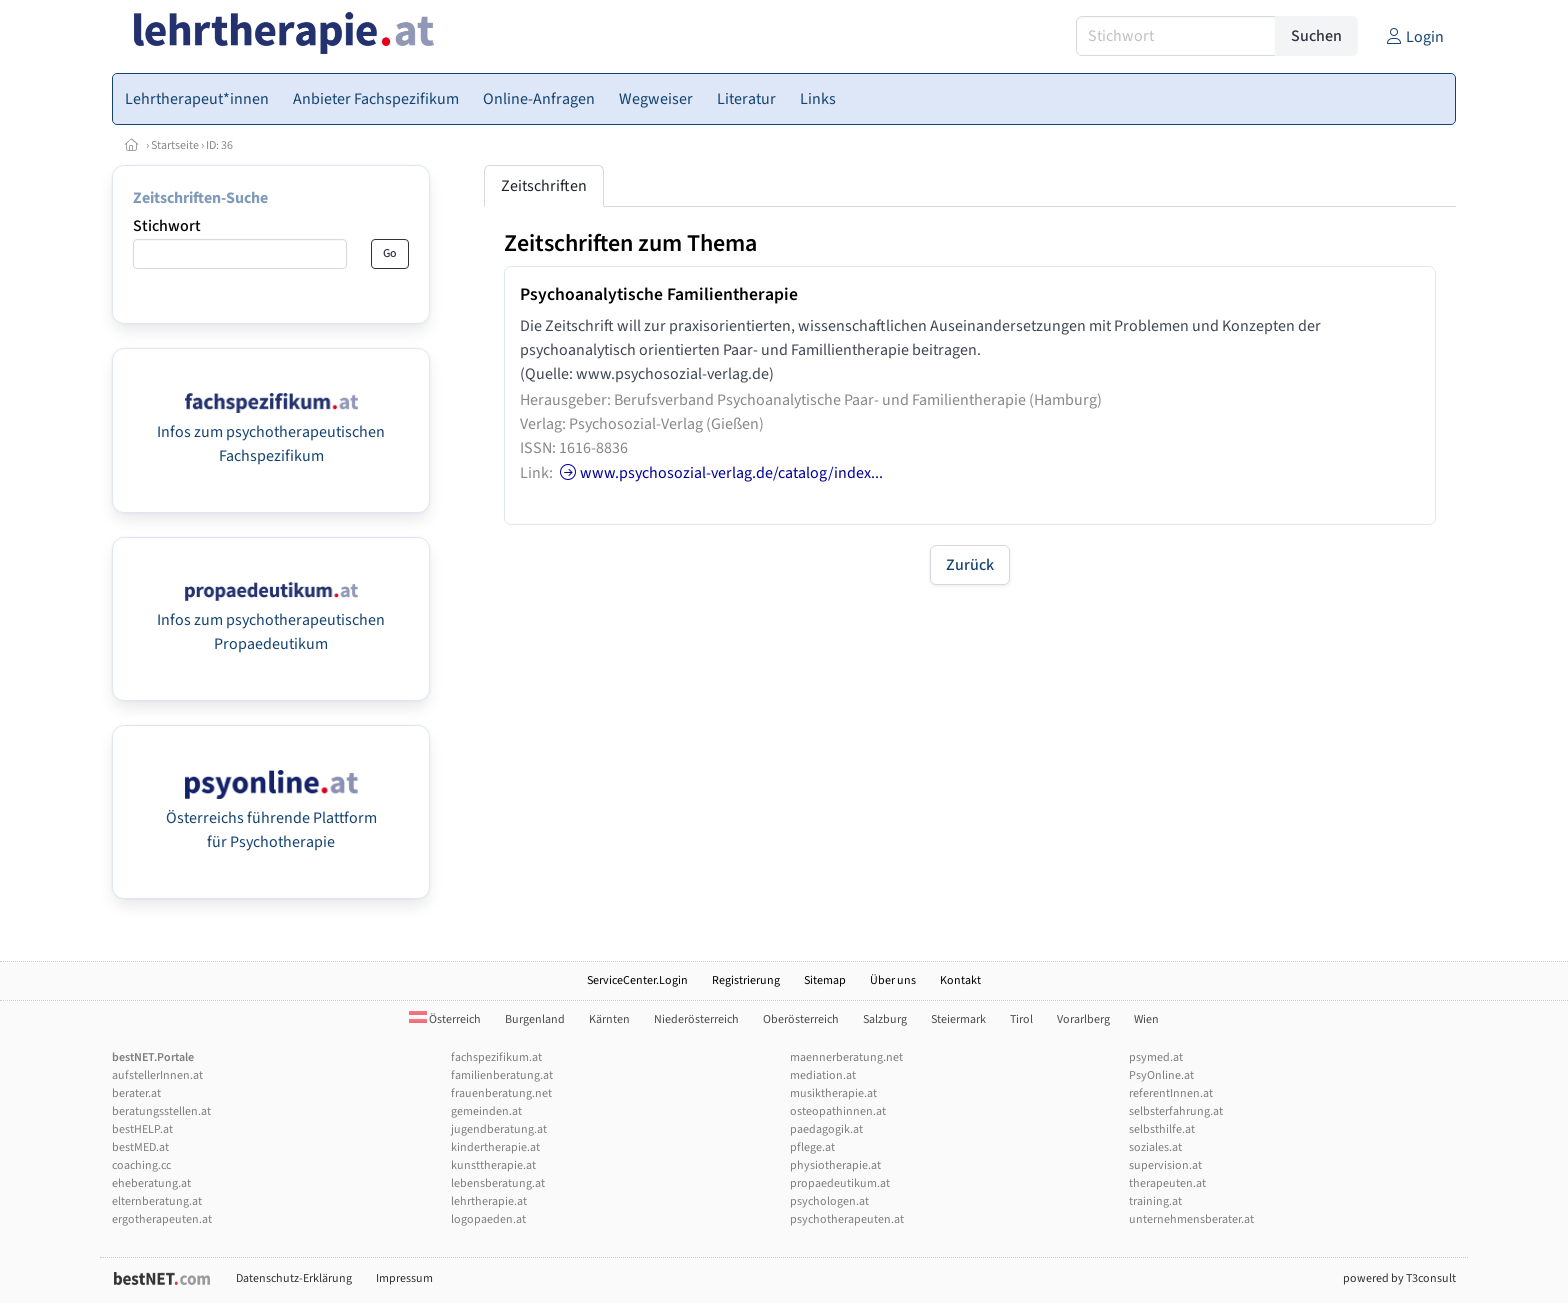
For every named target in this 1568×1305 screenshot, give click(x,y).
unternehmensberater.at (1191, 1219)
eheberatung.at (151, 1183)
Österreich (445, 1019)
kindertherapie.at (495, 1147)
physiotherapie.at (835, 1165)
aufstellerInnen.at (157, 1075)
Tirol (1021, 1019)
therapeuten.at (1167, 1183)
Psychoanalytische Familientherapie (659, 294)
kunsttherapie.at (493, 1165)
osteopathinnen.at (838, 1111)
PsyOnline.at (1161, 1075)
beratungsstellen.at (161, 1111)
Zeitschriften (544, 186)
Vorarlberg (1083, 1019)
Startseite (175, 145)
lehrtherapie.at (489, 1201)
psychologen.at (829, 1201)
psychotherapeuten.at (847, 1219)
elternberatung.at (157, 1201)
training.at (1155, 1201)
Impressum (404, 1278)
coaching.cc (141, 1165)
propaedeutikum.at (840, 1183)
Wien (1146, 1019)
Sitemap (825, 980)
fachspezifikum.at (496, 1057)
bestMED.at (140, 1147)
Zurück (970, 565)
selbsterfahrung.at (1176, 1111)
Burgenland (535, 1019)
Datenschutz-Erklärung (294, 1278)
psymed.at (1156, 1057)
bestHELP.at (142, 1129)
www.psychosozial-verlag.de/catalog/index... (719, 473)
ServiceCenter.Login (637, 980)
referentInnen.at (1171, 1093)
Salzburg (885, 1019)
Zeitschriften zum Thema (630, 243)
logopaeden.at (488, 1219)
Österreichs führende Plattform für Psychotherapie (271, 818)
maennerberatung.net (846, 1057)
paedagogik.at (826, 1129)
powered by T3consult (1399, 1278)
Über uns (893, 980)
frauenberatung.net (501, 1093)
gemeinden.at (486, 1111)
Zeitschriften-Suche (200, 198)
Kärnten (609, 1019)
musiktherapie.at (833, 1093)
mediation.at (823, 1075)
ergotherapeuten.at (162, 1219)
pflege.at (812, 1147)
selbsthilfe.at (1162, 1129)
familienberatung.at (502, 1075)
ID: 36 (219, 145)
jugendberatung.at (499, 1129)
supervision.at (1165, 1165)
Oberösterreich (801, 1019)
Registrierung (746, 980)
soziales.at (1155, 1147)
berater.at (136, 1093)
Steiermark (958, 1019)
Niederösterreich (696, 1019)
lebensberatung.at (498, 1183)
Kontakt (960, 980)
